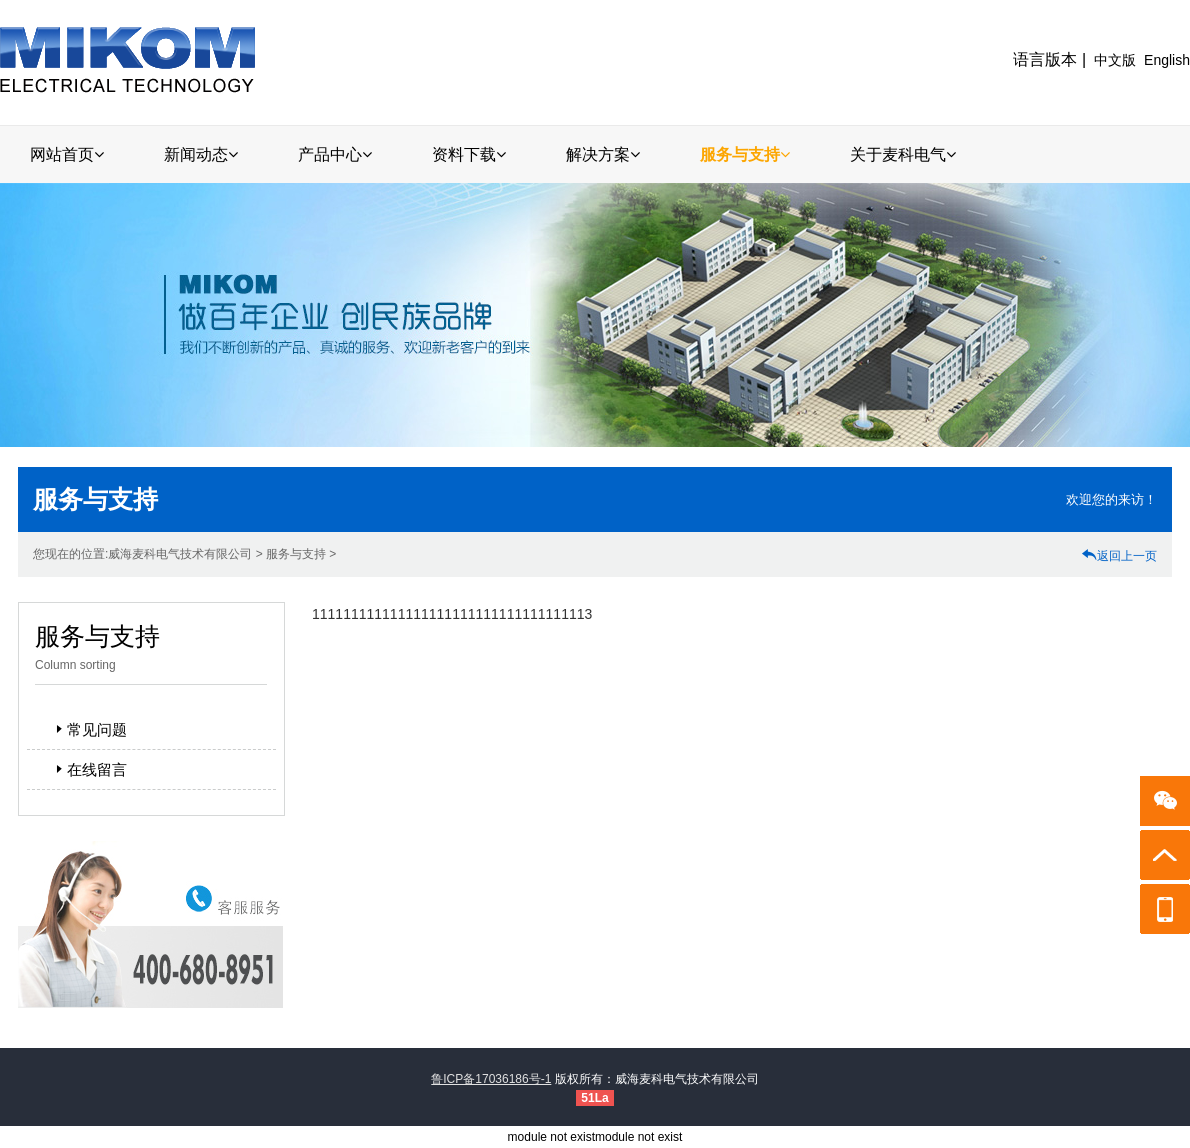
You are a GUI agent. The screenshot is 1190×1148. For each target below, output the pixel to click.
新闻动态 (201, 154)
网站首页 (67, 154)
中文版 (1115, 60)
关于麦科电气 (903, 154)
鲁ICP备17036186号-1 (491, 1079)
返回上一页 (1119, 556)
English (1167, 60)
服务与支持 (745, 154)
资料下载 (469, 154)
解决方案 (603, 154)
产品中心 (335, 154)
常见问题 (89, 729)
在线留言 (89, 769)
